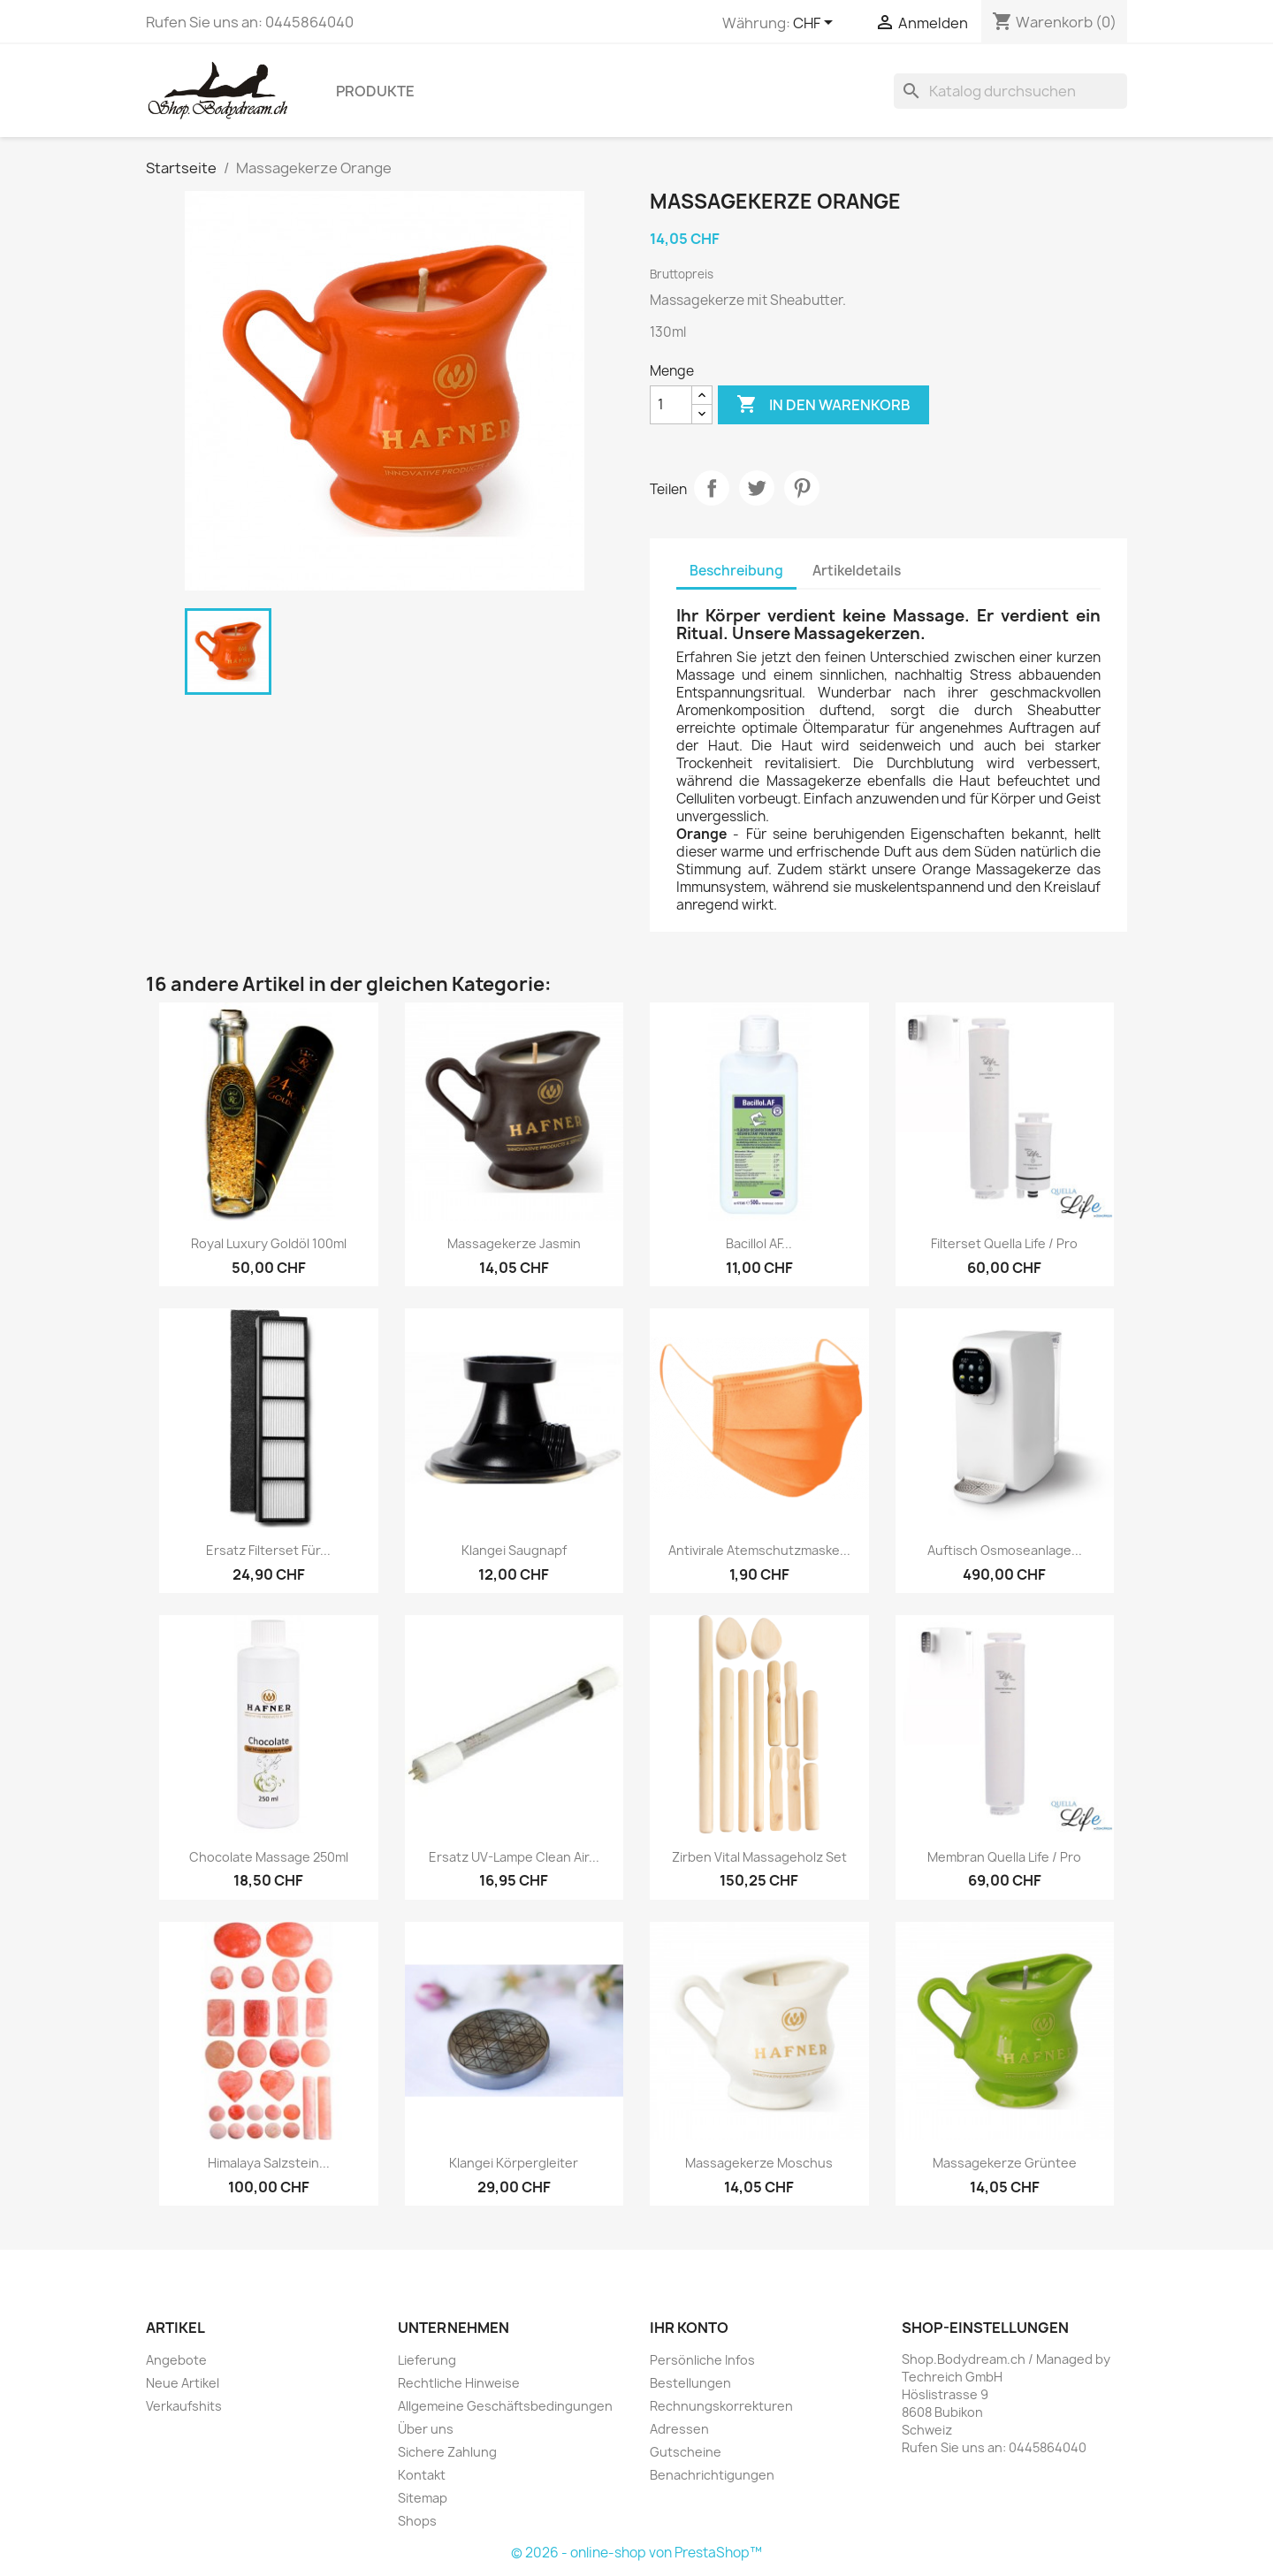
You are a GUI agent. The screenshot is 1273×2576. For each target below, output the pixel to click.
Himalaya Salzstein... (269, 2162)
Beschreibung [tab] (736, 570)
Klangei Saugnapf (514, 1550)
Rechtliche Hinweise (459, 2382)
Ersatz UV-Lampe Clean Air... (514, 1856)
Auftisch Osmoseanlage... (1004, 1550)
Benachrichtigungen (712, 2474)
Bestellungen (690, 2382)
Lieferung (427, 2359)
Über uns (426, 2428)
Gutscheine (685, 2451)
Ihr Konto (689, 2327)
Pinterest (801, 488)
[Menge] (671, 404)
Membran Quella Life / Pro (1004, 1856)
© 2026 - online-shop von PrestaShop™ (636, 2552)
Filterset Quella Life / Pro (1004, 1243)
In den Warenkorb (823, 404)
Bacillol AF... (759, 1243)
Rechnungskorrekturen (721, 2405)
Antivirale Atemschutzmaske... (759, 1550)
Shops (417, 2520)
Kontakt (422, 2474)
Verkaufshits (184, 2405)
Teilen (711, 488)
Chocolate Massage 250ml (268, 1856)
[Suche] (1010, 91)
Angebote (176, 2359)
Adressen (679, 2428)
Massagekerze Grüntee (1005, 2162)
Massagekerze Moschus (759, 2162)
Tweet (756, 488)
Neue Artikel (182, 2382)
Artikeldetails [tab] (856, 570)
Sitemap (422, 2497)
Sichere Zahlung (447, 2451)
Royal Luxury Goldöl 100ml (269, 1243)
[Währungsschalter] (816, 23)
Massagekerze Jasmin (514, 1243)
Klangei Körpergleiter (513, 2162)
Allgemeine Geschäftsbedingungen (505, 2405)
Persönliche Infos (702, 2359)
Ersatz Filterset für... (268, 1550)
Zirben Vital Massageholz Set (759, 1856)
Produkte (375, 91)
